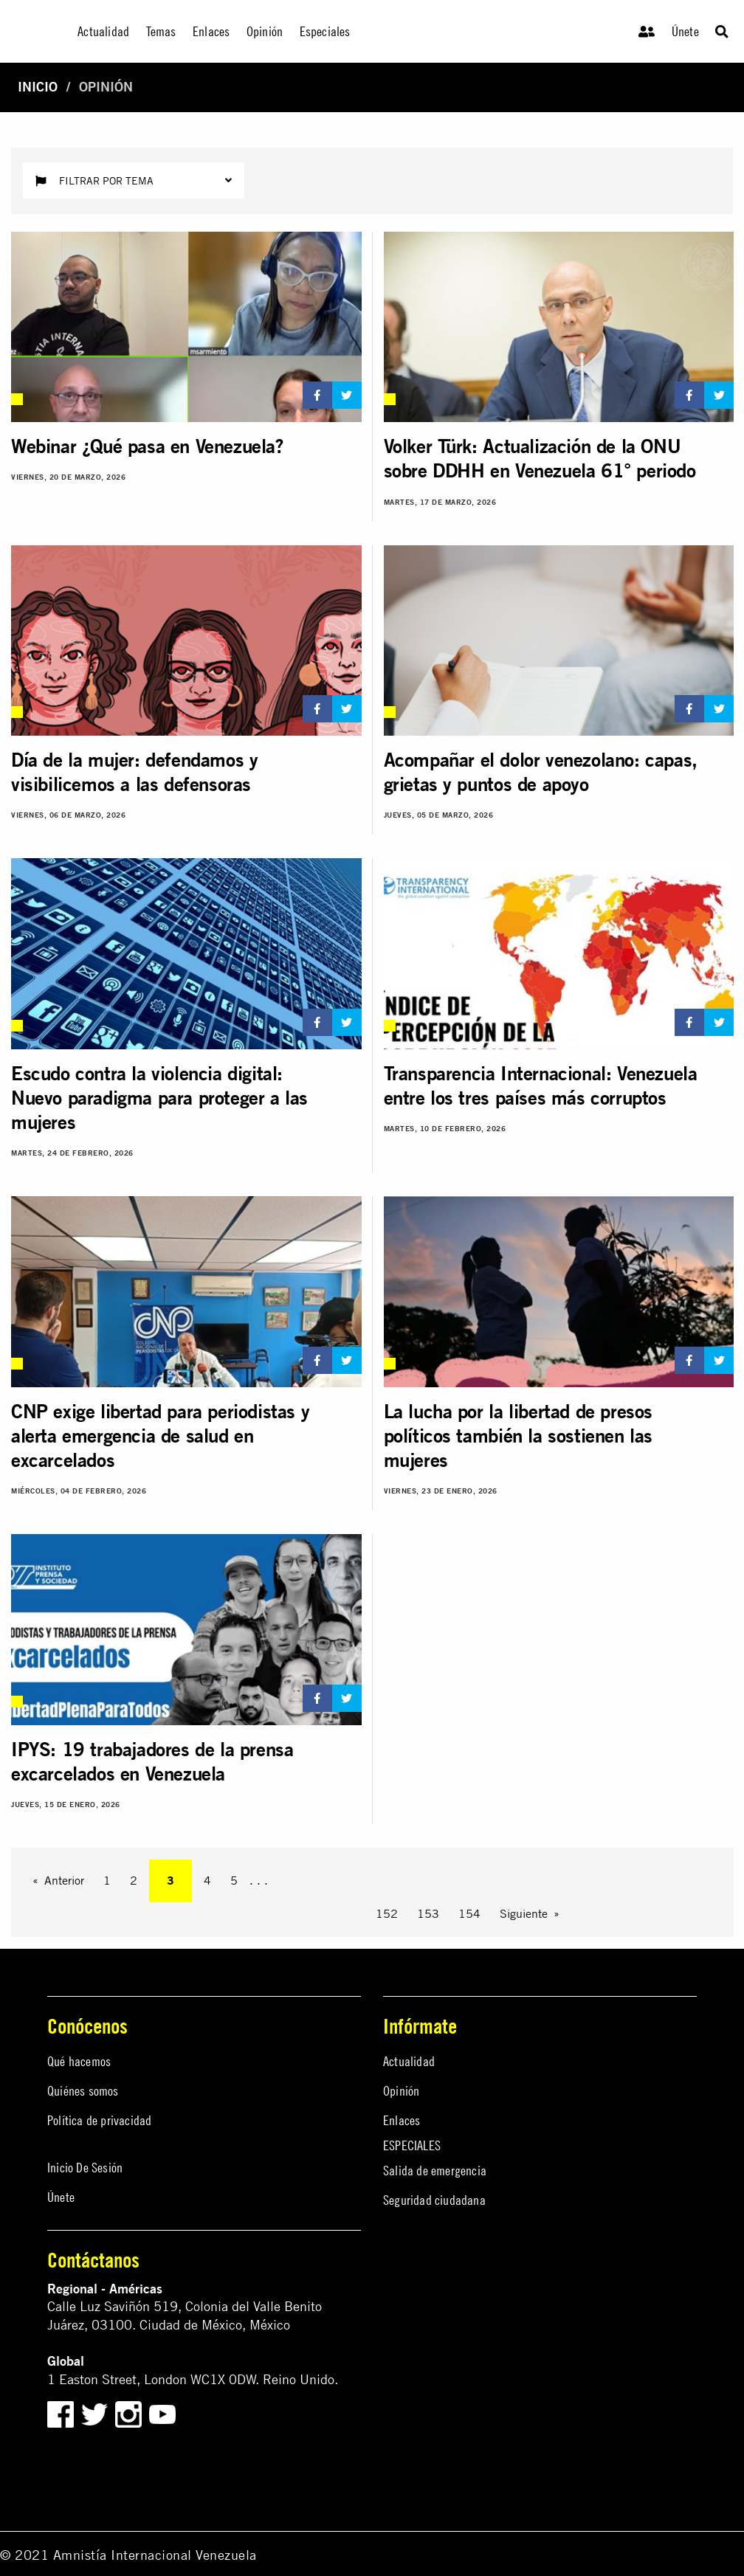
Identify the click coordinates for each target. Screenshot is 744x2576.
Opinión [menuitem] (265, 31)
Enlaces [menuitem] (211, 31)
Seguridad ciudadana (434, 2200)
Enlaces (401, 2120)
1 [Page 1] (107, 1880)
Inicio (38, 86)
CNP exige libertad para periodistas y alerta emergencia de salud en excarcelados (160, 1436)
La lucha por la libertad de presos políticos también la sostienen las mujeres (518, 1436)
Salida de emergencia (434, 2170)
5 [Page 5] (234, 1880)
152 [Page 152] (387, 1913)
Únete (685, 31)
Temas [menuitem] (161, 31)
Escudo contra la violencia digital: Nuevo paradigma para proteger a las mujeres (159, 1098)
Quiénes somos (83, 2091)
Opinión (401, 2091)
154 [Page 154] (469, 1913)
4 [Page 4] (207, 1880)
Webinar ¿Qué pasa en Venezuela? (147, 446)
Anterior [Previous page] (64, 1880)
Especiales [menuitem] (325, 31)
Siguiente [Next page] (524, 1913)
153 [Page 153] (428, 1913)
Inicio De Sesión (85, 2167)
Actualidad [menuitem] (103, 31)
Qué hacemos (79, 2061)
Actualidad (409, 2061)
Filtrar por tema (133, 180)
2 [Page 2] (133, 1880)
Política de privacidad (99, 2120)
